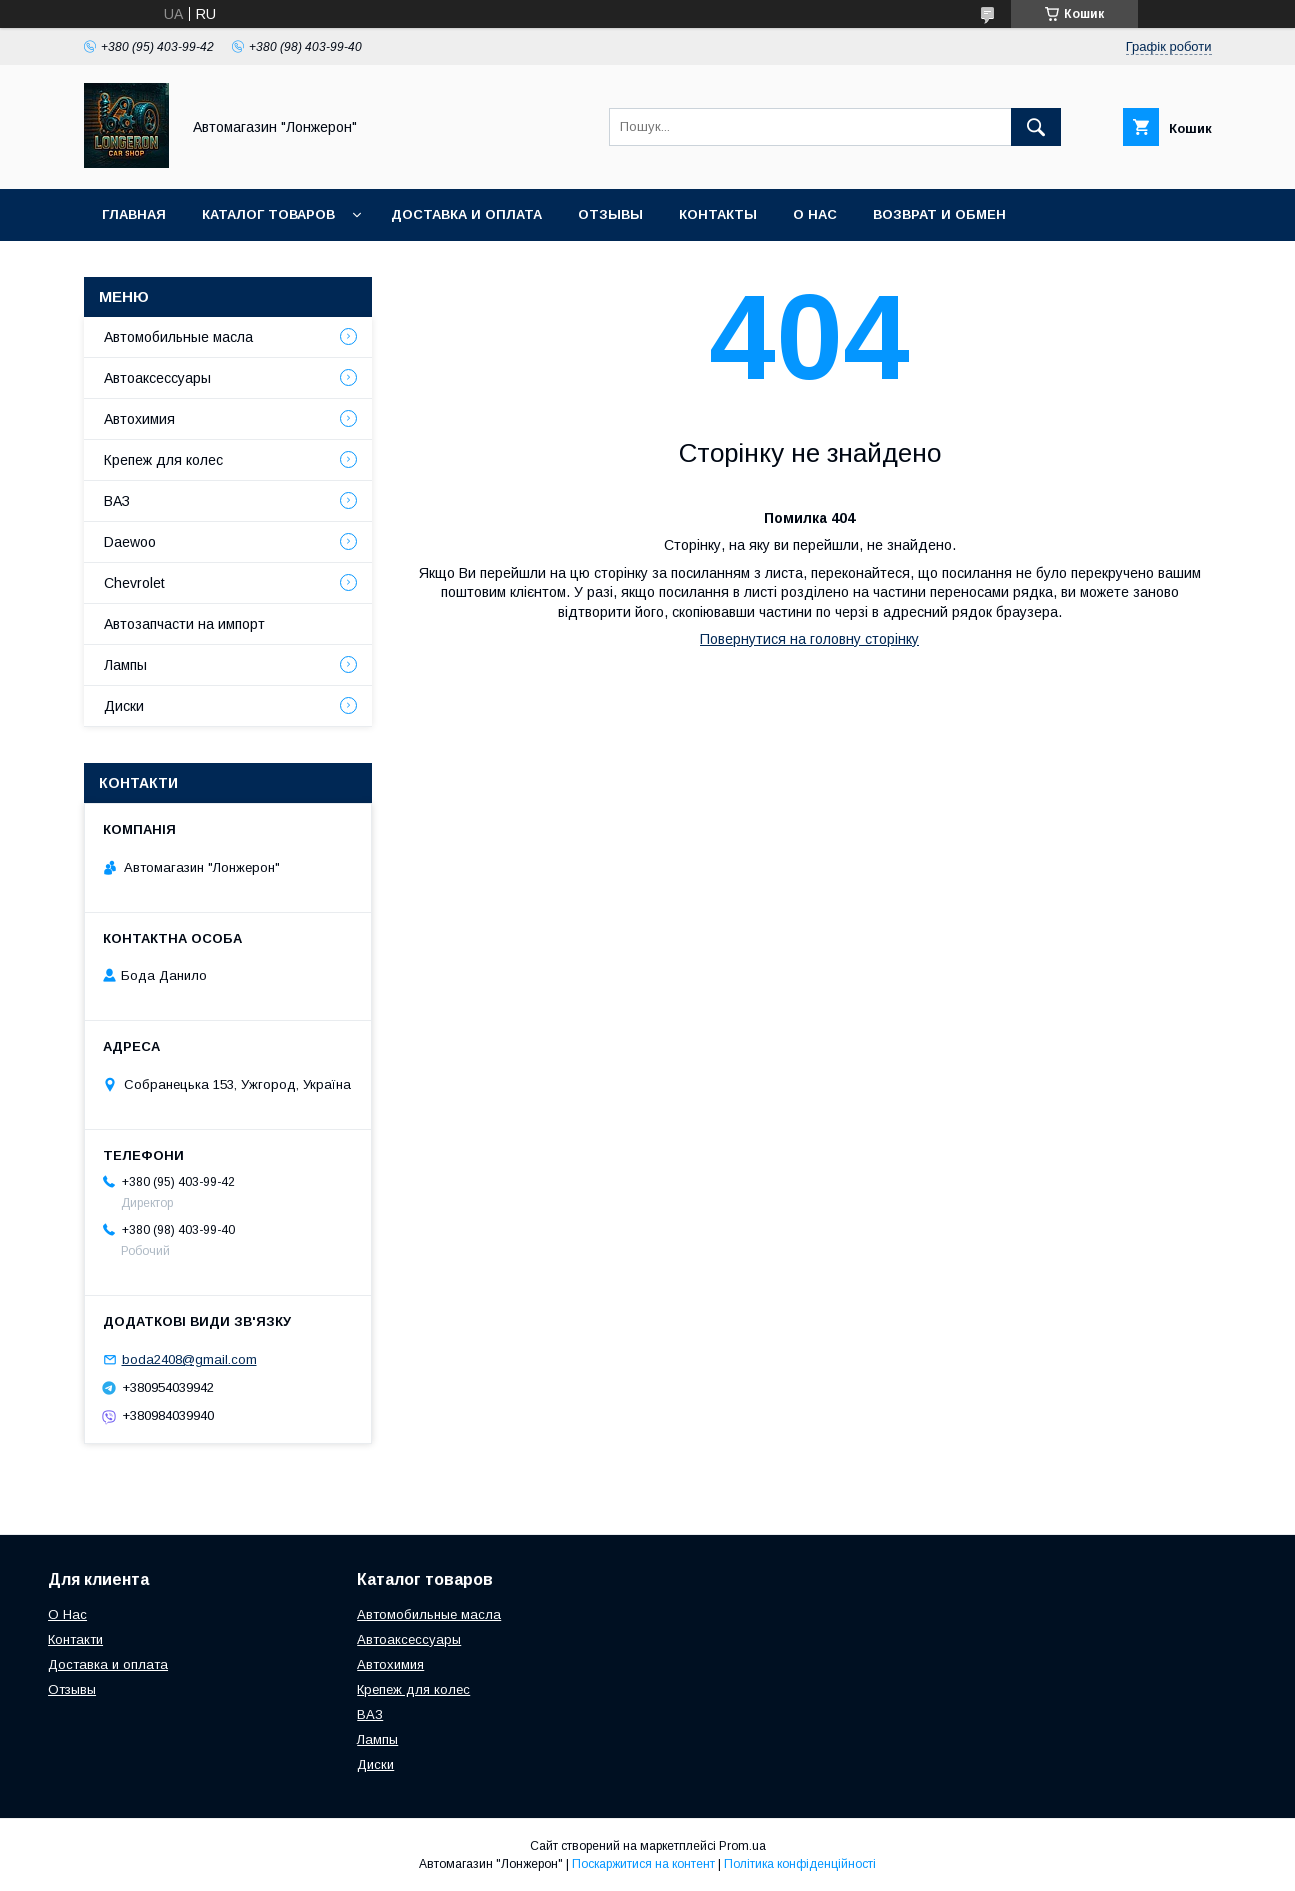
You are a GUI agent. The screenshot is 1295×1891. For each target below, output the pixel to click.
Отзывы (610, 214)
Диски (124, 706)
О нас (815, 214)
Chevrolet (134, 583)
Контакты (718, 214)
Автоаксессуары (157, 378)
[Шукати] (1036, 127)
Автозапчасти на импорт (184, 624)
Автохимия (139, 419)
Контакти (75, 1639)
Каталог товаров (268, 214)
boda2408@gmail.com (189, 1359)
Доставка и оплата (466, 214)
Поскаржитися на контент (643, 1864)
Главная (134, 214)
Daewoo (130, 542)
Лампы (125, 665)
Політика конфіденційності (800, 1864)
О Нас (67, 1614)
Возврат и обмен (939, 214)
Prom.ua (742, 1846)
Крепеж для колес (163, 460)
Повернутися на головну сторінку (809, 639)
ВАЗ (117, 501)
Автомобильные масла (178, 337)
